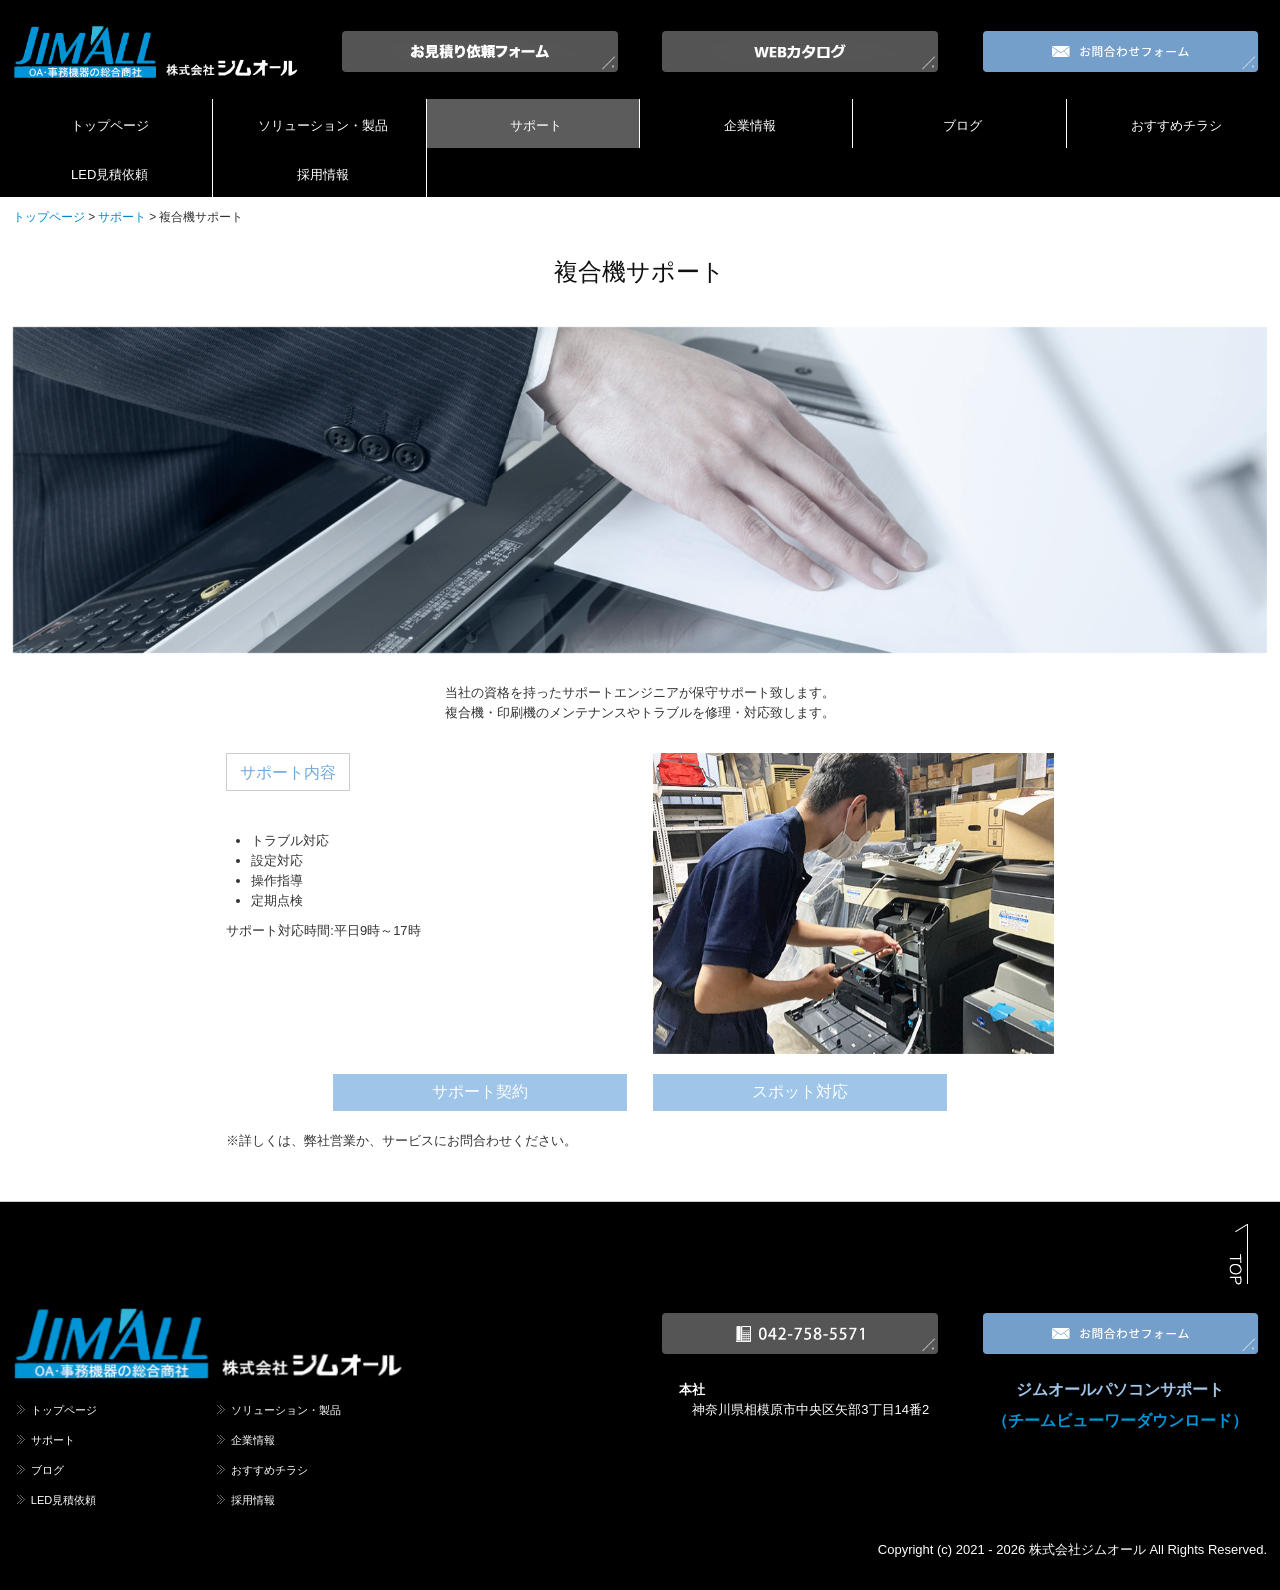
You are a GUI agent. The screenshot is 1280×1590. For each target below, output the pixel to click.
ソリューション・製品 (323, 125)
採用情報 (323, 174)
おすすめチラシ (1176, 125)
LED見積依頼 (109, 174)
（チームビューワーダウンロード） (1120, 1420)
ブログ (962, 125)
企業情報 (750, 125)
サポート (536, 125)
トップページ (110, 125)
